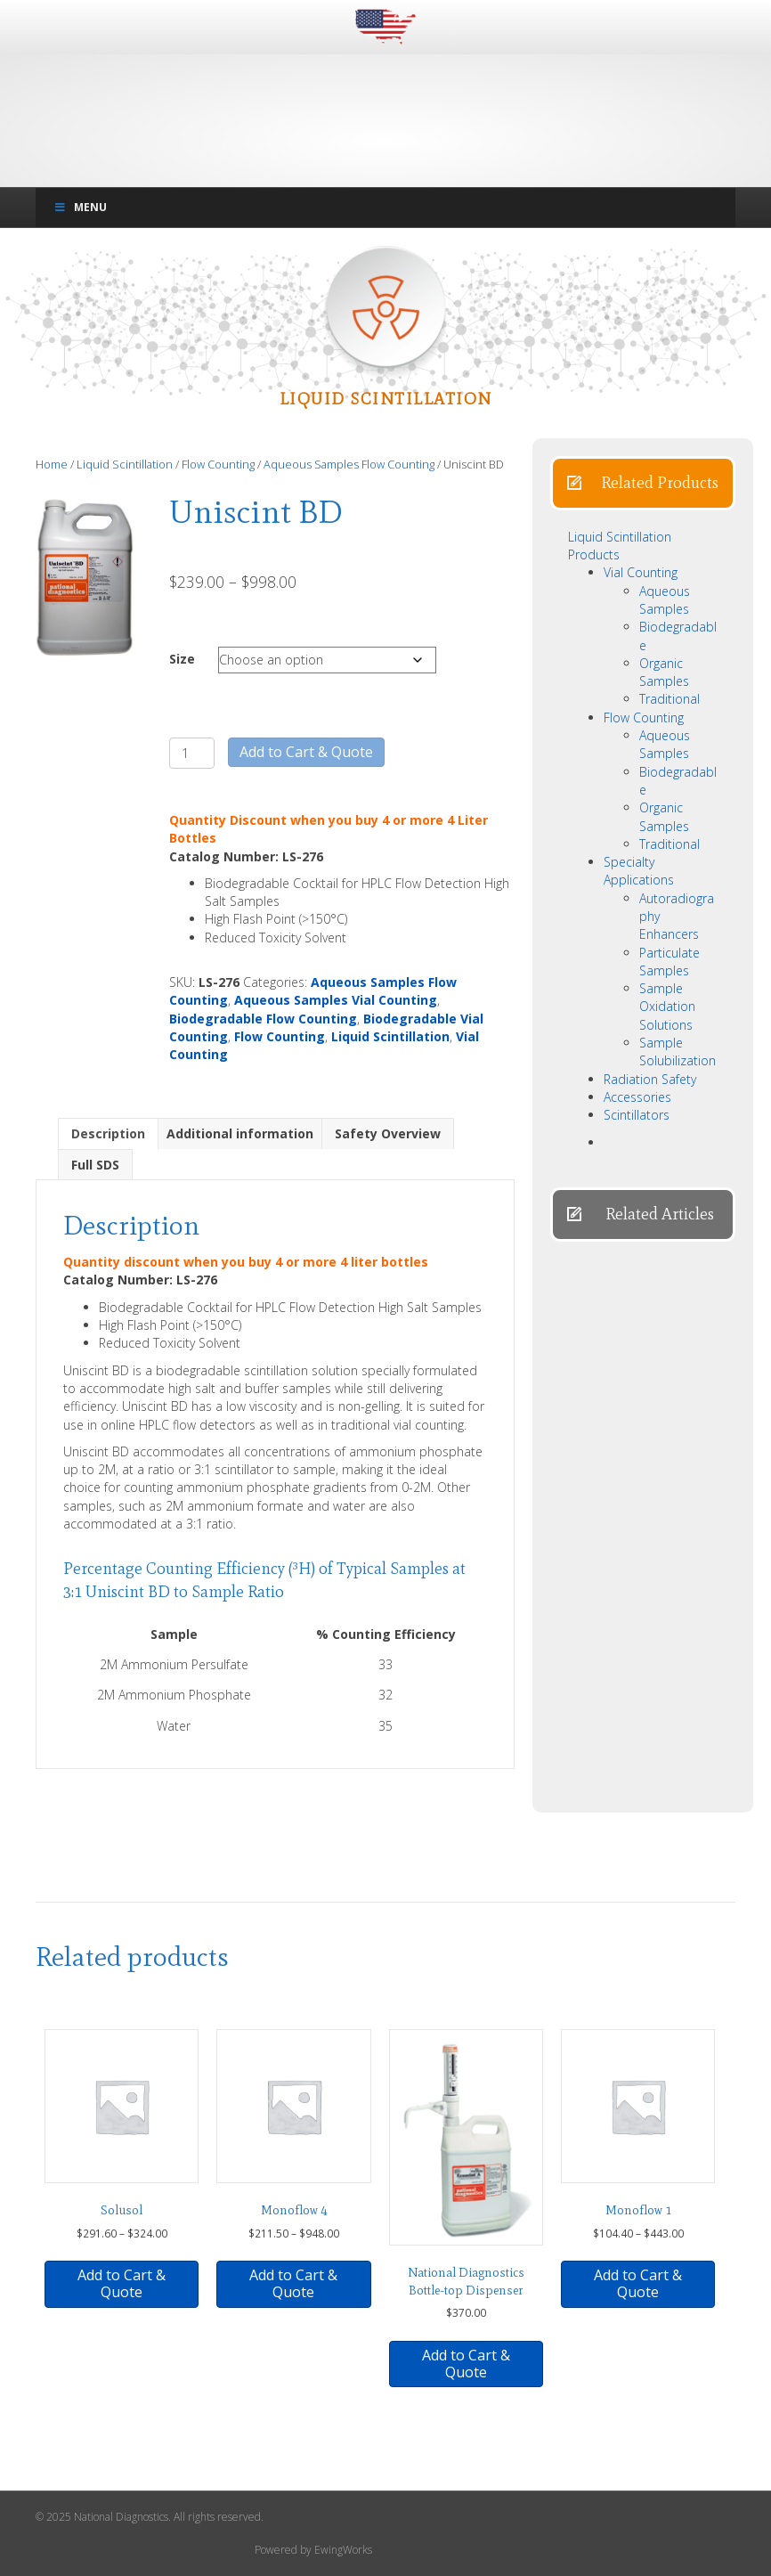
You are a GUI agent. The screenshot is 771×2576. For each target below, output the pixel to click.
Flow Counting (218, 464)
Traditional (669, 698)
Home (52, 464)
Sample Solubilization (677, 1051)
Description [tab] (108, 1133)
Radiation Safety (650, 1079)
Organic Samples (664, 672)
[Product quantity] (192, 753)
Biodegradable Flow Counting (263, 1018)
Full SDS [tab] (95, 1164)
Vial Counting (641, 572)
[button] (642, 483)
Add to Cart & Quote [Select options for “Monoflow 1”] (638, 2283)
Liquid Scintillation (125, 464)
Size (182, 658)
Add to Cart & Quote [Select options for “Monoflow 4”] (293, 2283)
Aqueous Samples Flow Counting (349, 464)
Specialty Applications (639, 870)
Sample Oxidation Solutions (667, 1006)
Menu (80, 207)
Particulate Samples (669, 961)
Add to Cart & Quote (306, 752)
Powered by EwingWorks (313, 2549)
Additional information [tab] (239, 1133)
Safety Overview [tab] (388, 1133)
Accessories (637, 1096)
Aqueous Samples (664, 600)
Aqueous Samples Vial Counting (335, 999)
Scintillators (637, 1114)
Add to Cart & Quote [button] (121, 2283)
